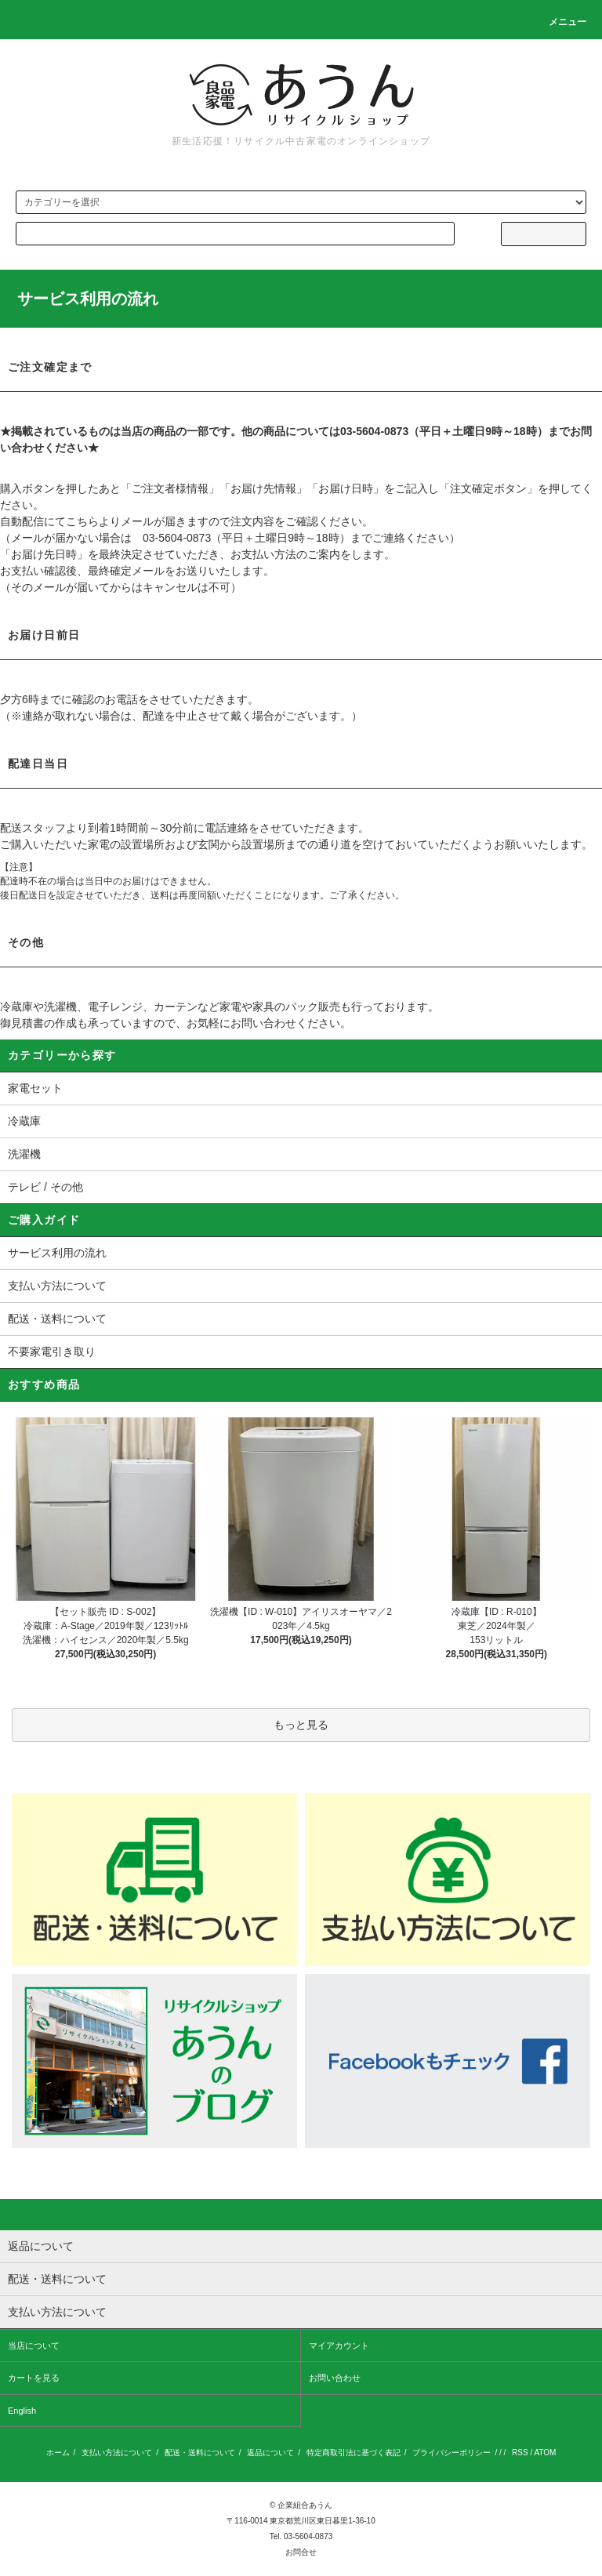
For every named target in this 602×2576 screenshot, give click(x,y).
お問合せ (301, 2552)
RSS (520, 2452)
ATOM (545, 2452)
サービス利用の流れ (57, 1252)
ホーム (58, 2452)
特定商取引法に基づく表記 (353, 2452)
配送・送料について (57, 1318)
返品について (270, 2452)
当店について (34, 2345)
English (22, 2410)
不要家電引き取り (52, 1351)
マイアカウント (339, 2345)
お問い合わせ (335, 2377)
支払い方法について (57, 1285)
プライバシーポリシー (451, 2452)
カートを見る (34, 2377)
